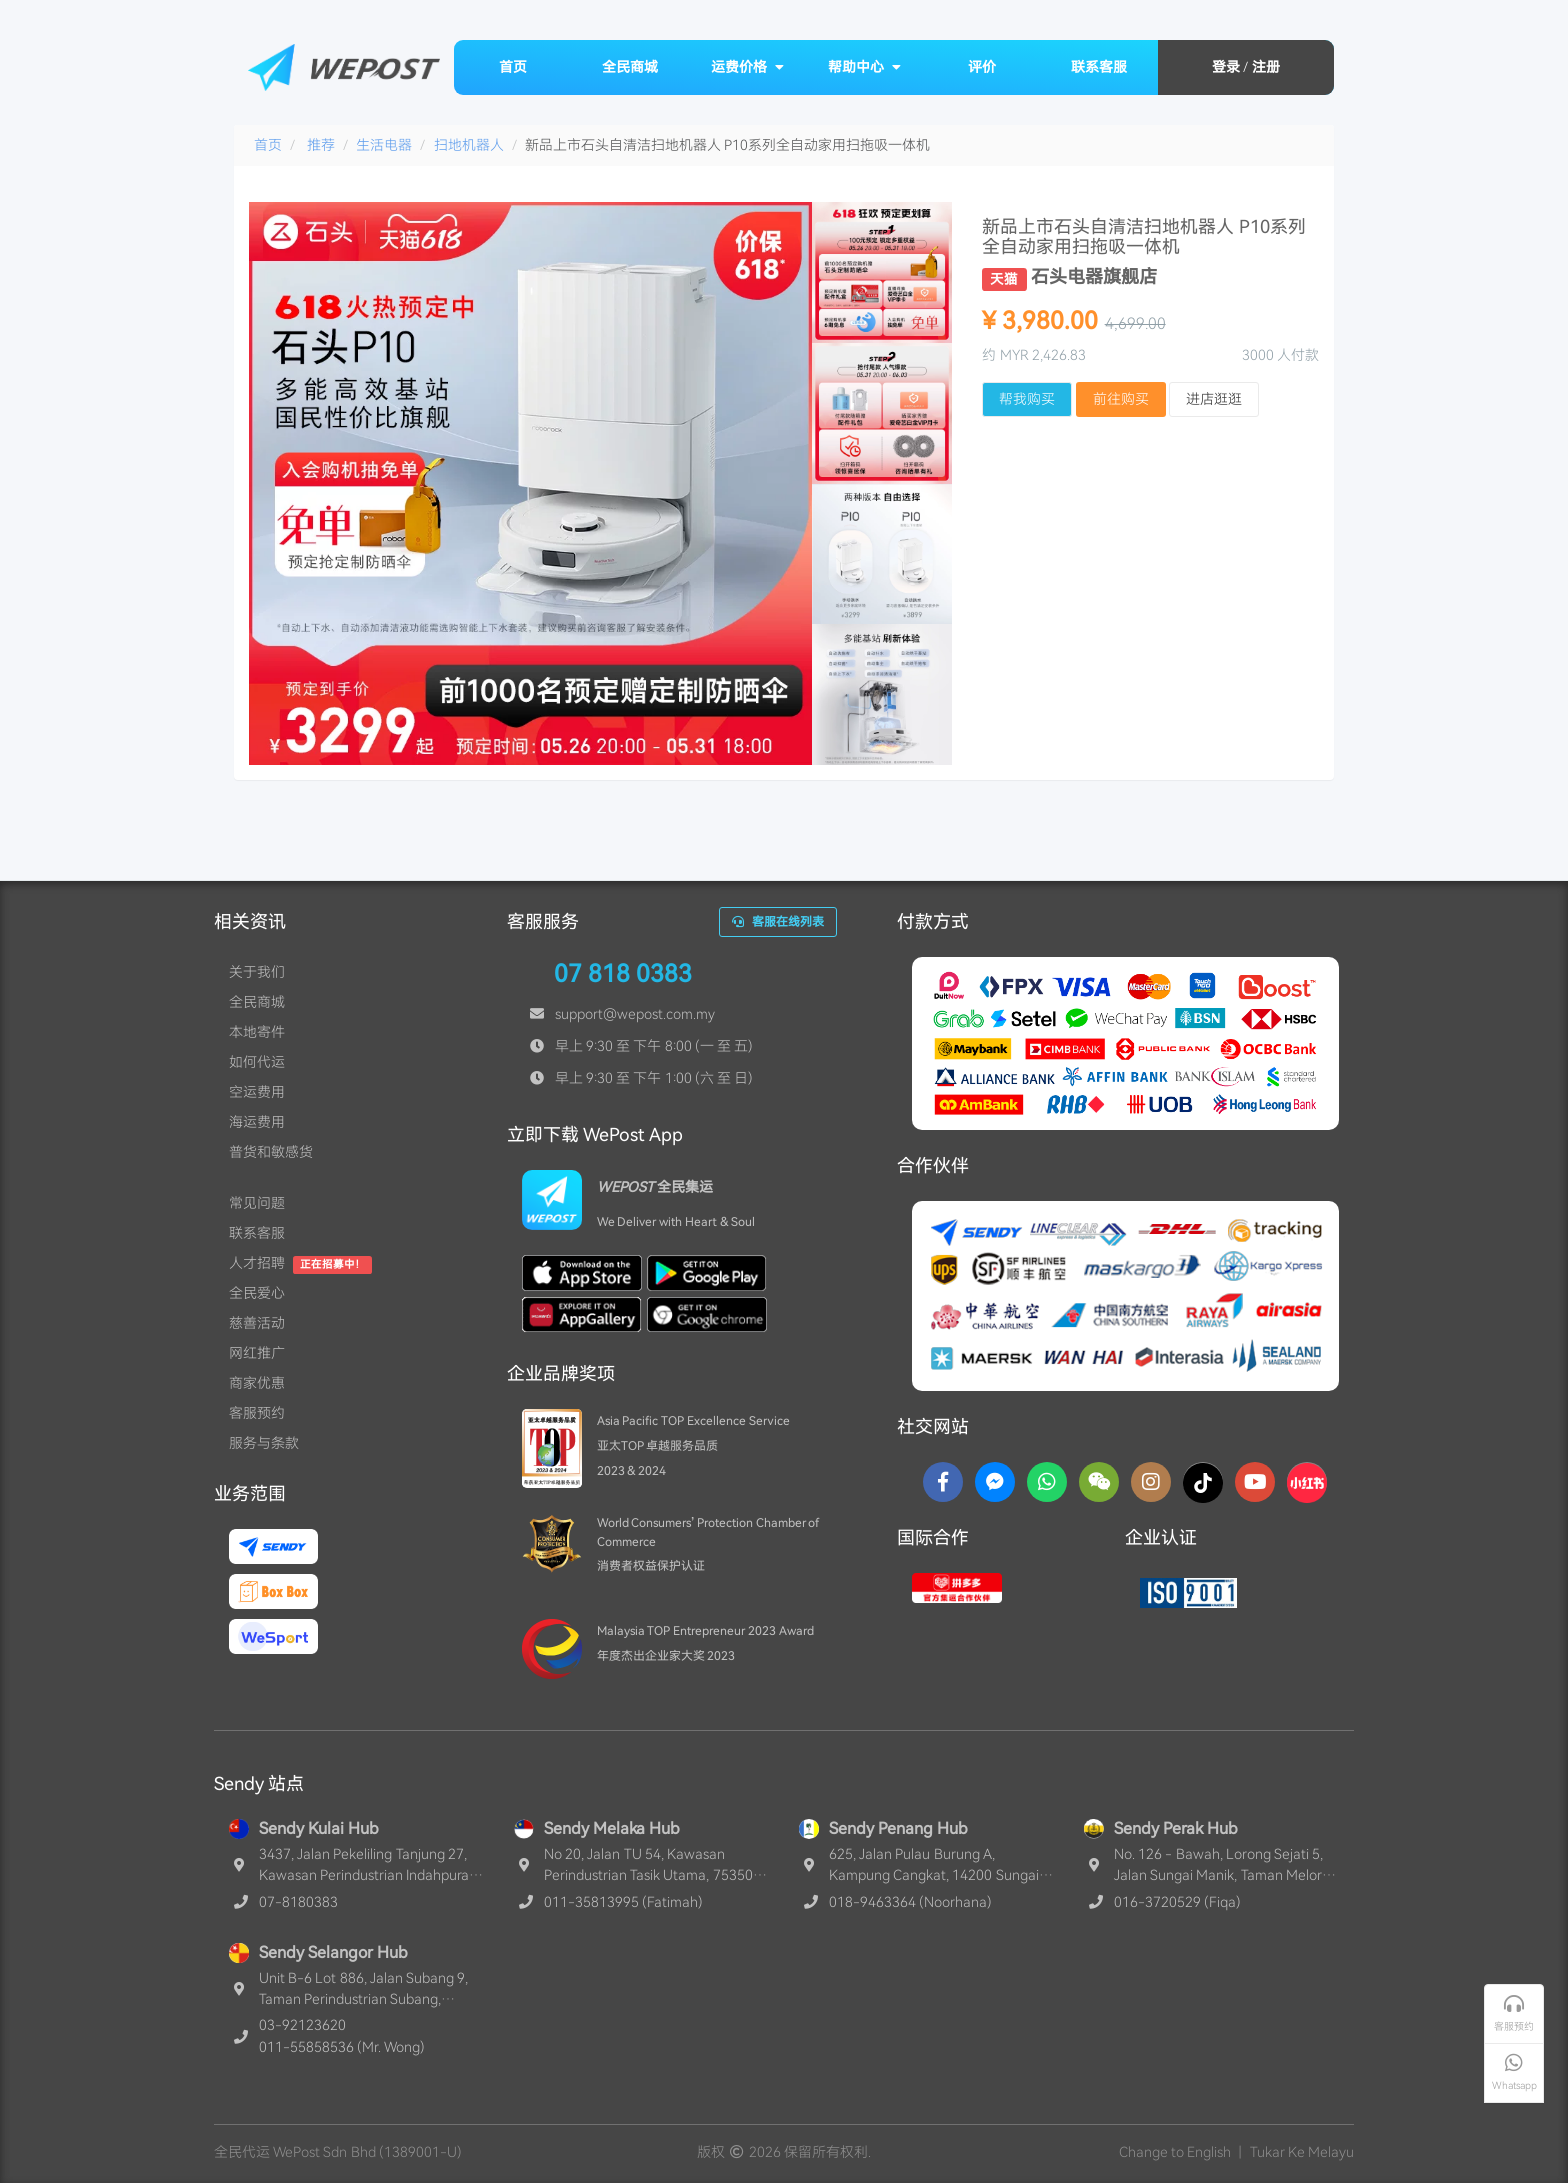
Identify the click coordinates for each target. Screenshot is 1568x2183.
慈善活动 (257, 1323)
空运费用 (257, 1092)
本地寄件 (257, 1032)
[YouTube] (1255, 1482)
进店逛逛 (1214, 399)
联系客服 (1099, 67)
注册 (1266, 67)
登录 (1226, 67)
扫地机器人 (469, 145)
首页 (513, 67)
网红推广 (257, 1353)
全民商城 (630, 67)
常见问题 (257, 1203)
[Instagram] (1151, 1482)
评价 (982, 67)
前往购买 (1121, 399)
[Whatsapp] (1047, 1482)
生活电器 (384, 145)
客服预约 (257, 1413)
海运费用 (257, 1122)
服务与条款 (264, 1443)
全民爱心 (257, 1293)
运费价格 (748, 67)
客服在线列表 (778, 922)
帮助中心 (865, 67)
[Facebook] (943, 1482)
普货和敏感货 (271, 1152)
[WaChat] (1099, 1482)
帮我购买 (1027, 399)
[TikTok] (1203, 1482)
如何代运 (257, 1062)
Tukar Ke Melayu (1302, 2152)
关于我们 (257, 972)
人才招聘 (257, 1263)
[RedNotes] (1307, 1482)
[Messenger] (995, 1482)
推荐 (321, 145)
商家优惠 (257, 1383)
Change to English (1175, 2152)
